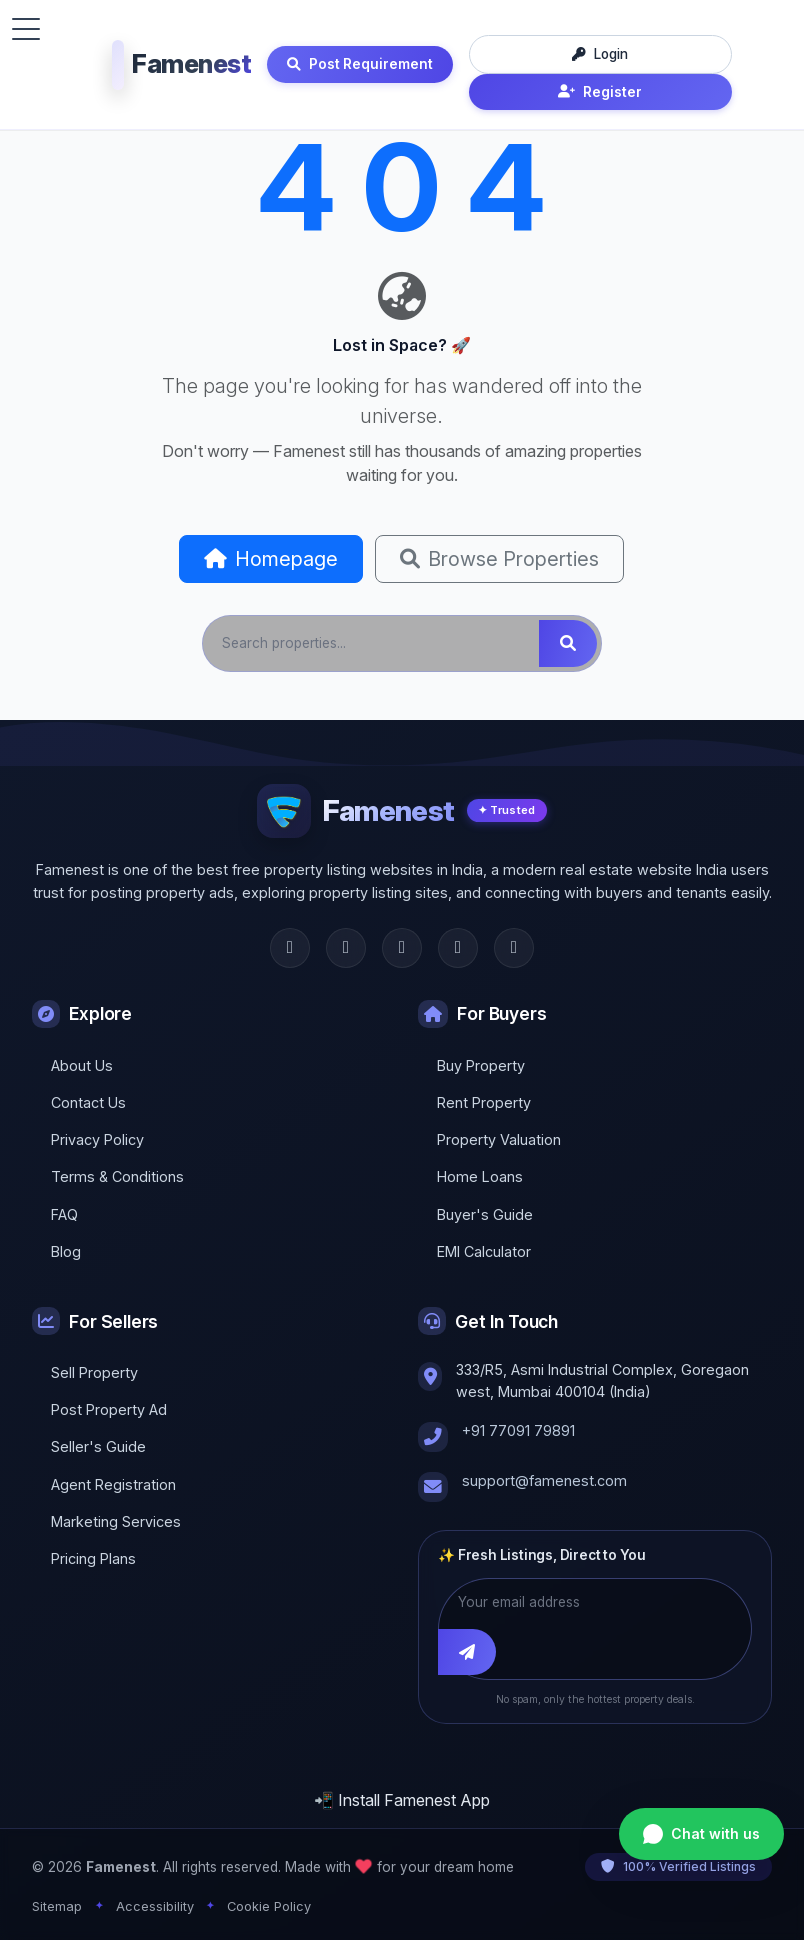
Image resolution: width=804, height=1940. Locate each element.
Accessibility (155, 1906)
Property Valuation (499, 1139)
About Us (82, 1065)
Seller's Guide (98, 1446)
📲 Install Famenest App (402, 1800)
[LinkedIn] (458, 948)
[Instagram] (402, 948)
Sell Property (94, 1372)
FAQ (64, 1214)
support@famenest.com (544, 1480)
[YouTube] (514, 948)
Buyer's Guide (485, 1214)
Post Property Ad (109, 1409)
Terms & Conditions (117, 1176)
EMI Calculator (484, 1251)
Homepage (271, 559)
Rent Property (484, 1102)
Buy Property (481, 1065)
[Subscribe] (467, 1652)
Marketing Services (116, 1521)
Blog (66, 1251)
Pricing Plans (93, 1558)
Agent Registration (113, 1484)
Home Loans (480, 1176)
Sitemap (57, 1906)
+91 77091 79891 (518, 1430)
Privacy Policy (97, 1139)
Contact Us (88, 1102)
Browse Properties (499, 559)
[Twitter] (346, 948)
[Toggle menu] (26, 29)
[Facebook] (290, 948)
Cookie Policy (269, 1906)
